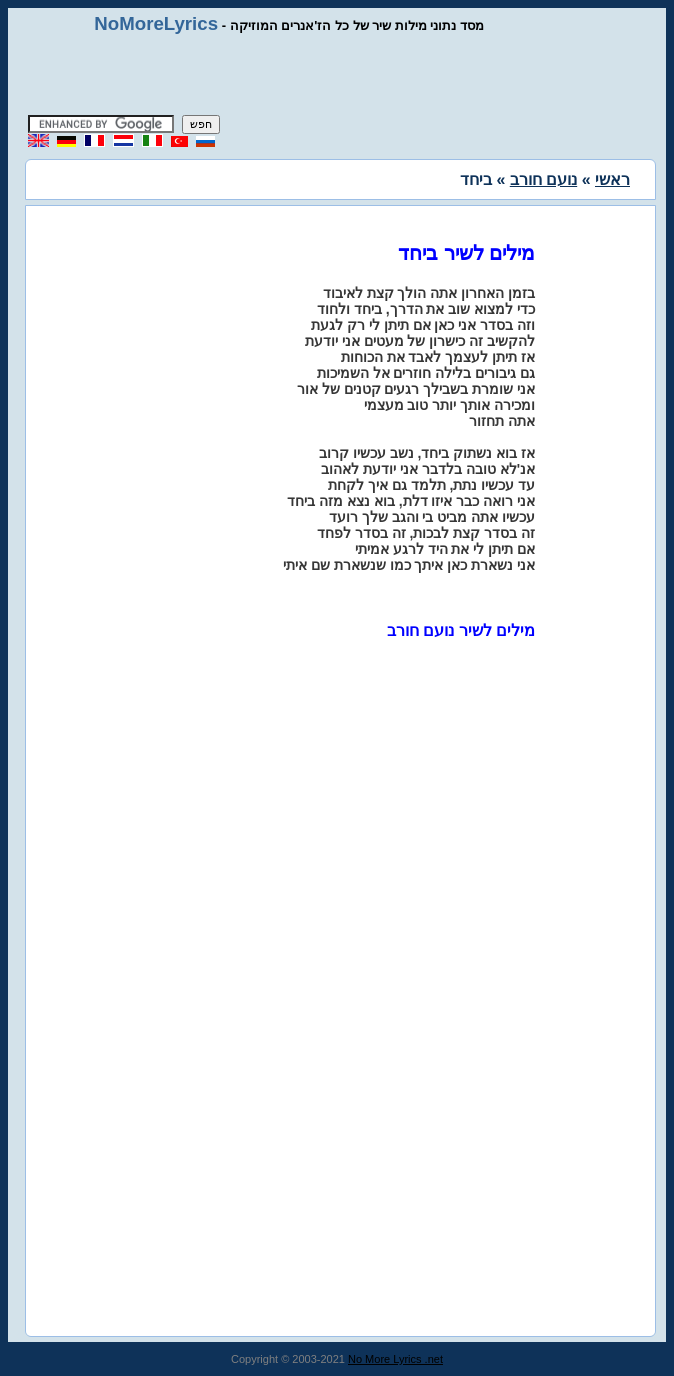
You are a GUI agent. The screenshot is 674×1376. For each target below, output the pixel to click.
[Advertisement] (337, 75)
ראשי (612, 179)
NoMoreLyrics (156, 23)
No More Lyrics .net (395, 1359)
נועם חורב (543, 179)
